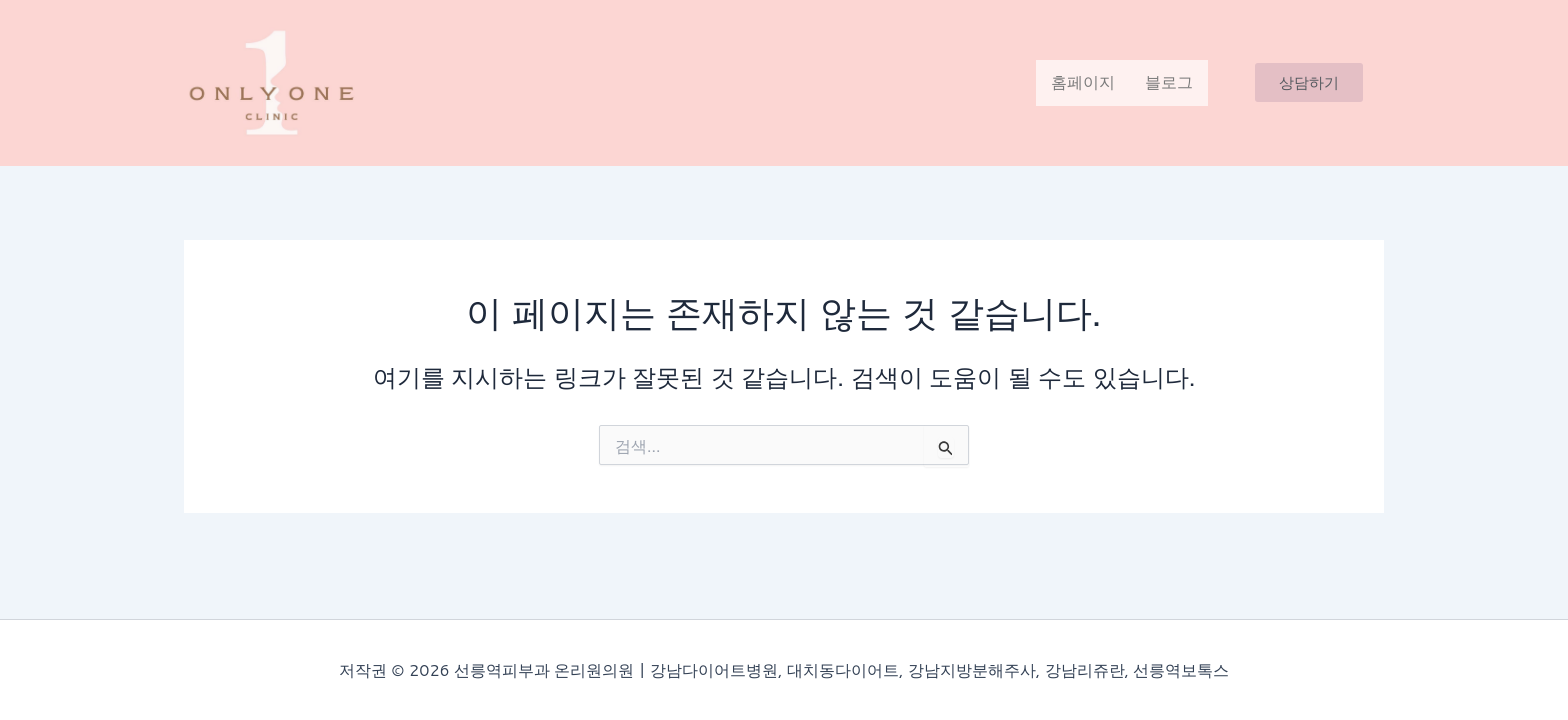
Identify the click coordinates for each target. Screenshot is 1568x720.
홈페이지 (1083, 82)
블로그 (1169, 82)
